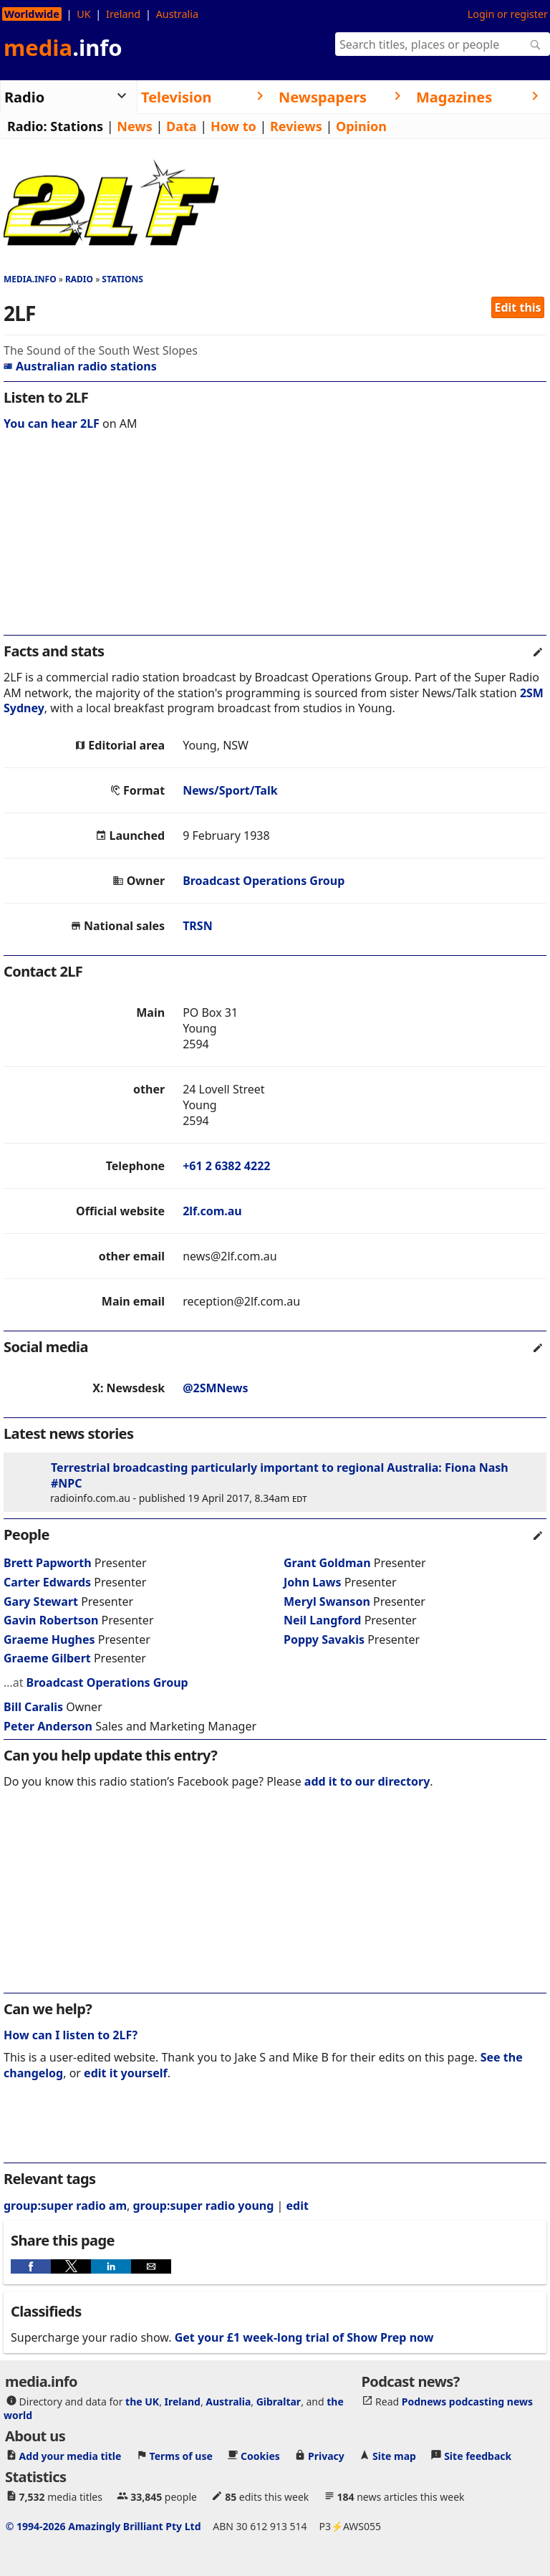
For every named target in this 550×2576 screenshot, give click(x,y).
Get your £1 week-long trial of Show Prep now (304, 2337)
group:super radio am (65, 2205)
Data (181, 126)
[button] (31, 2266)
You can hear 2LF (52, 423)
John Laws (313, 1582)
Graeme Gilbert (47, 1658)
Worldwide (31, 14)
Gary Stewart (41, 1601)
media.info (30, 279)
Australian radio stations (80, 366)
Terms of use (181, 2456)
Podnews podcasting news (467, 2401)
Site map (394, 2456)
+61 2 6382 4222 (226, 1166)
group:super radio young (203, 2205)
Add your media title (70, 2456)
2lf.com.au (212, 1211)
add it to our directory (367, 1781)
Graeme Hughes (49, 1639)
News (134, 126)
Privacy (326, 2456)
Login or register (508, 14)
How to (233, 126)
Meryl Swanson (327, 1601)
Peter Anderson (48, 1726)
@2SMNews (215, 1388)
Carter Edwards (47, 1582)
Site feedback (477, 2456)
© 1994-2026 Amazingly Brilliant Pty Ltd (103, 2526)
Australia (177, 14)
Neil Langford (322, 1620)
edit (297, 2205)
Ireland (123, 14)
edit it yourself (126, 2073)
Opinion (361, 126)
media (63, 47)
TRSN (198, 926)
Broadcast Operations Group (263, 881)
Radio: (27, 126)
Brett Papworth (48, 1563)
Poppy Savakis (324, 1639)
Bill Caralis (33, 1707)
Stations (76, 126)
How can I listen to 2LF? (71, 2035)
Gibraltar (278, 2401)
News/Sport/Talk (230, 790)
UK (83, 14)
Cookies (260, 2456)
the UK (142, 2401)
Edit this (518, 307)
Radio (79, 279)
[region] (275, 542)
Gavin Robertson (51, 1620)
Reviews (296, 126)
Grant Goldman (327, 1563)
